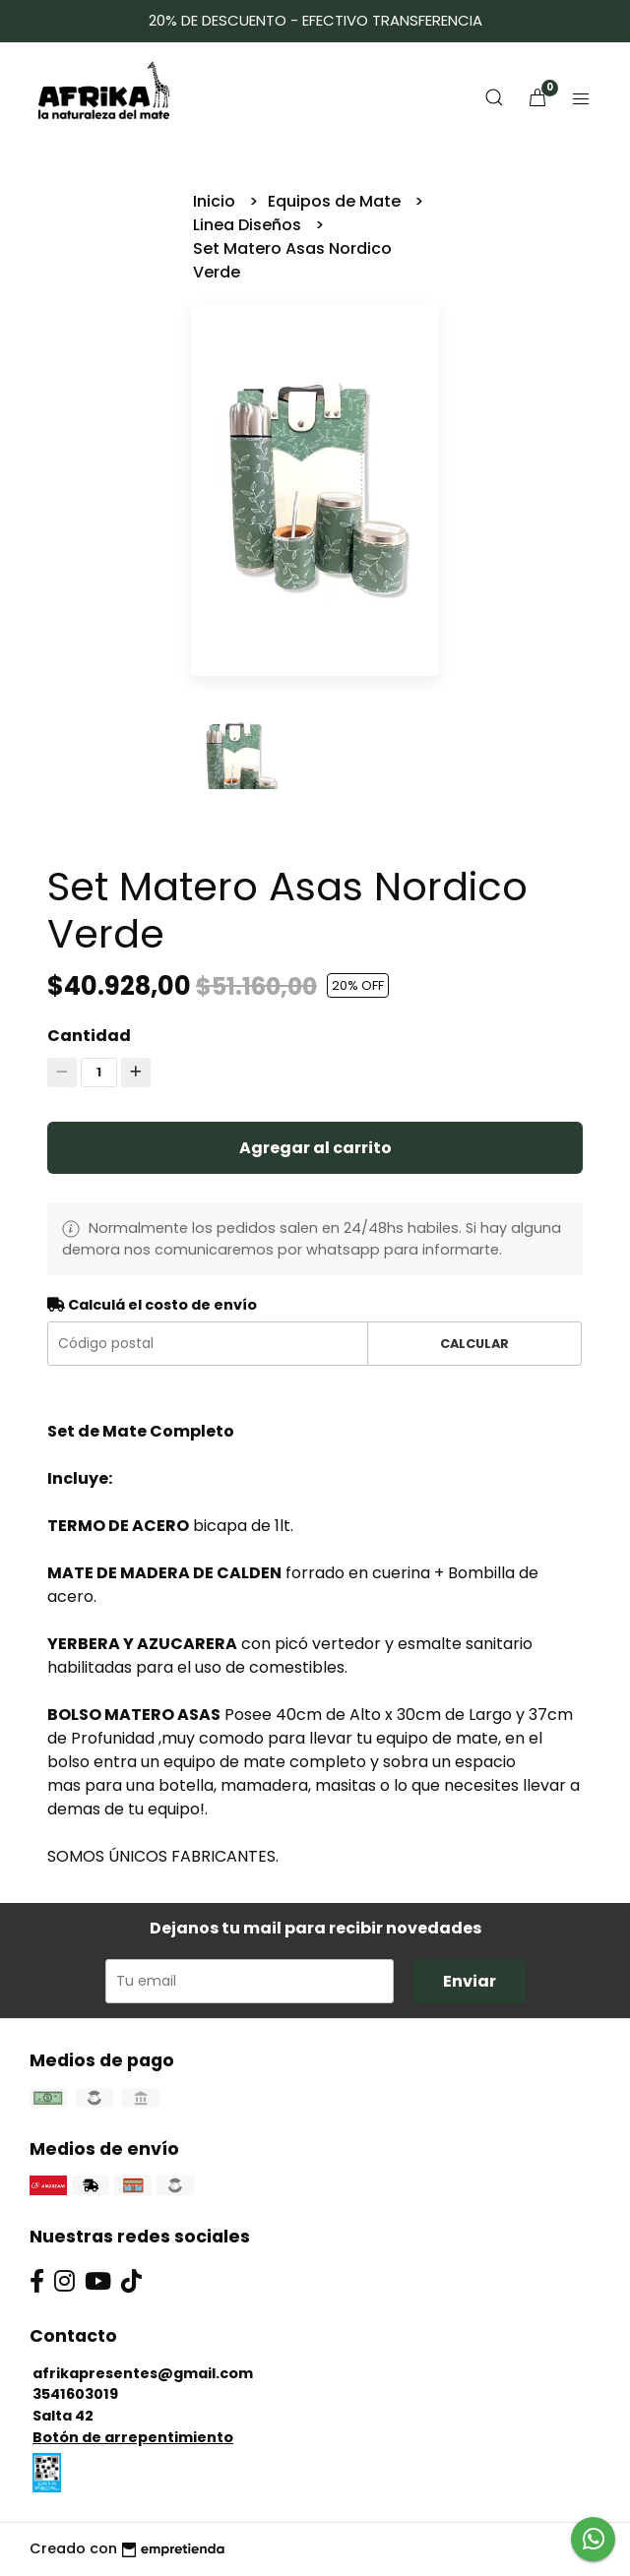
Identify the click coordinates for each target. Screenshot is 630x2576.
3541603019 (75, 2394)
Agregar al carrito (315, 1147)
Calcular (474, 1343)
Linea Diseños (249, 225)
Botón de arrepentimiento (132, 2437)
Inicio (216, 201)
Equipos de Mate (336, 201)
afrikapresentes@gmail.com (142, 2373)
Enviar (469, 1981)
